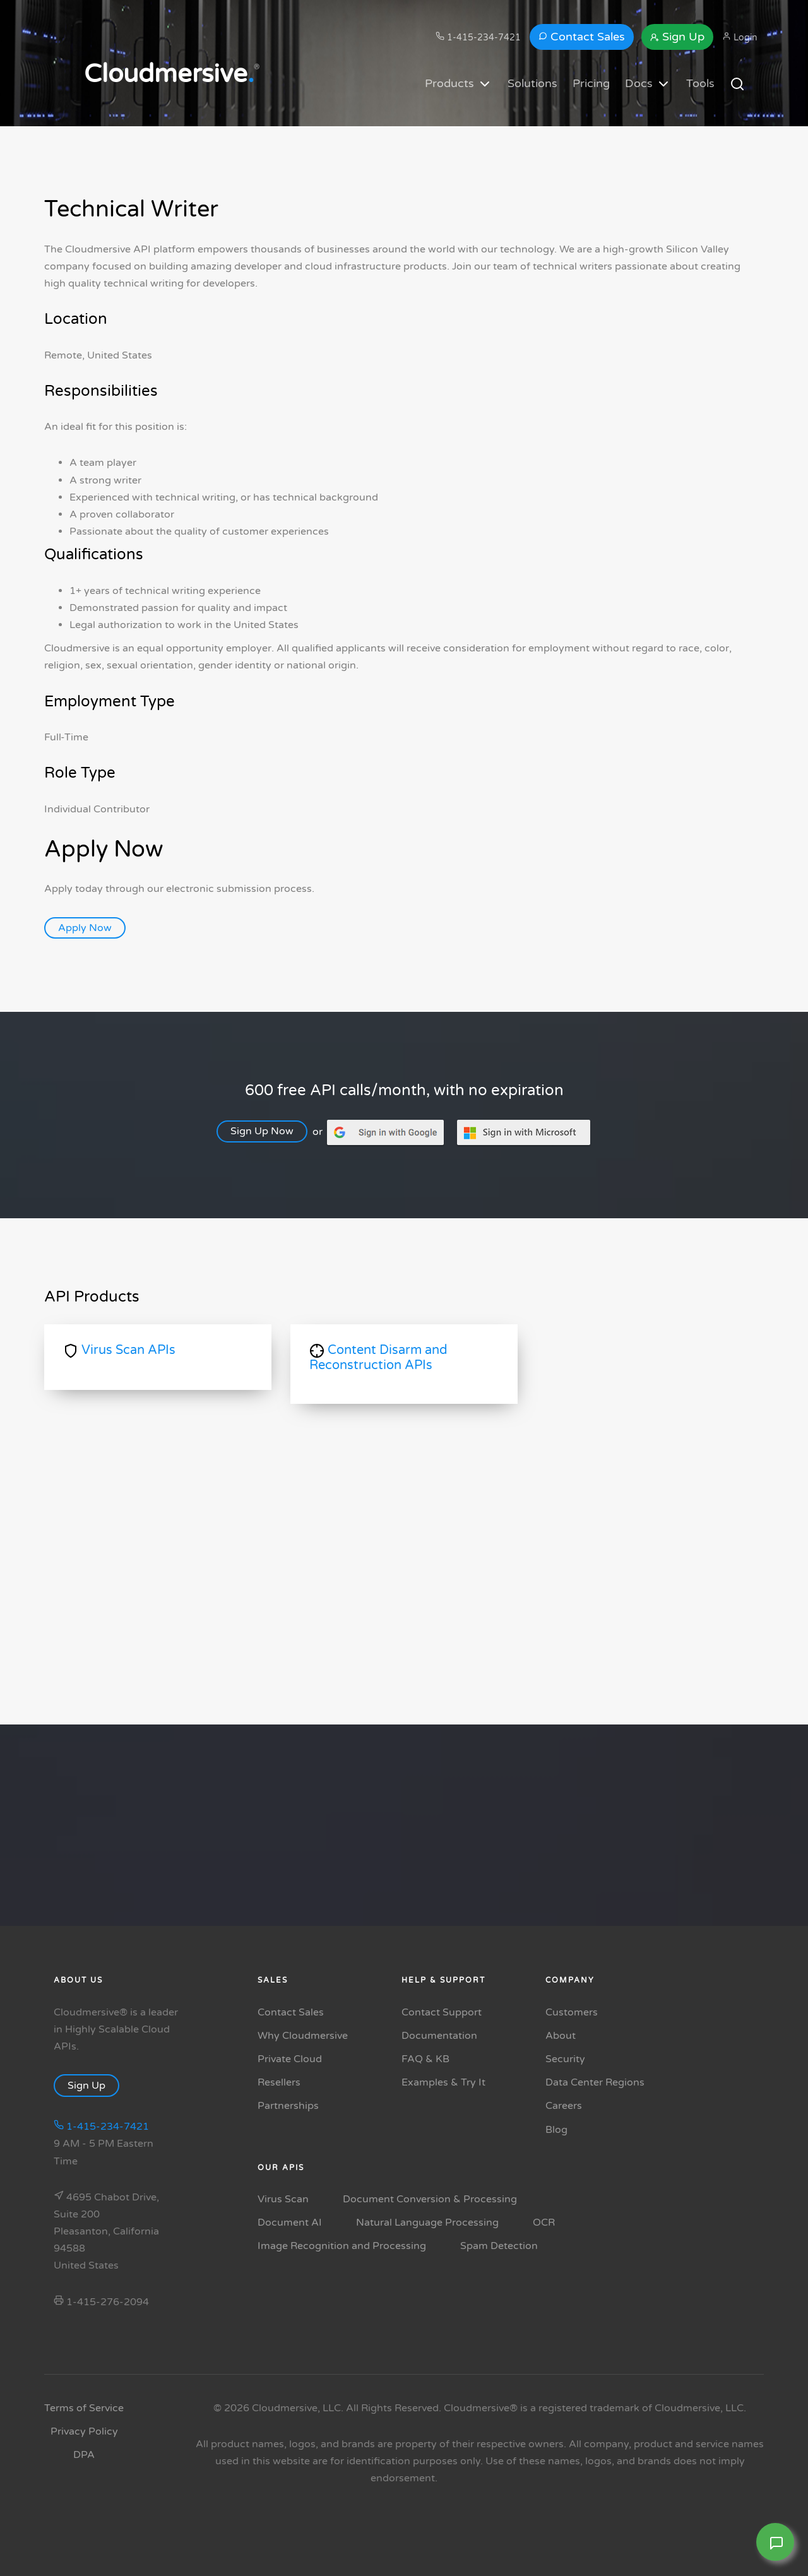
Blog (556, 2129)
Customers (571, 2012)
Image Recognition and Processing (342, 2246)
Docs (648, 84)
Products (458, 84)
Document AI (290, 2222)
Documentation (439, 2035)
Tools (700, 83)
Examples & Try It (443, 2082)
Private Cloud (290, 2059)
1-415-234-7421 (478, 37)
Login (740, 37)
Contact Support (441, 2012)
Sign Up (677, 37)
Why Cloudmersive (303, 2035)
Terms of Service (84, 2408)
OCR (544, 2222)
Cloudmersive (169, 74)
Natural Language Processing (427, 2222)
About (560, 2035)
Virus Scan (283, 2199)
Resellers (279, 2082)
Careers (563, 2105)
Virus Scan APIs (119, 1350)
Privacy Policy (84, 2431)
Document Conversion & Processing (430, 2199)
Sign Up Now (268, 1131)
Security (565, 2059)
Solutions (532, 83)
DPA (84, 2454)
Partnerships (288, 2105)
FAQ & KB (425, 2059)
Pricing (591, 83)
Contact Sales (581, 37)
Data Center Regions (595, 2082)
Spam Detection (499, 2246)
